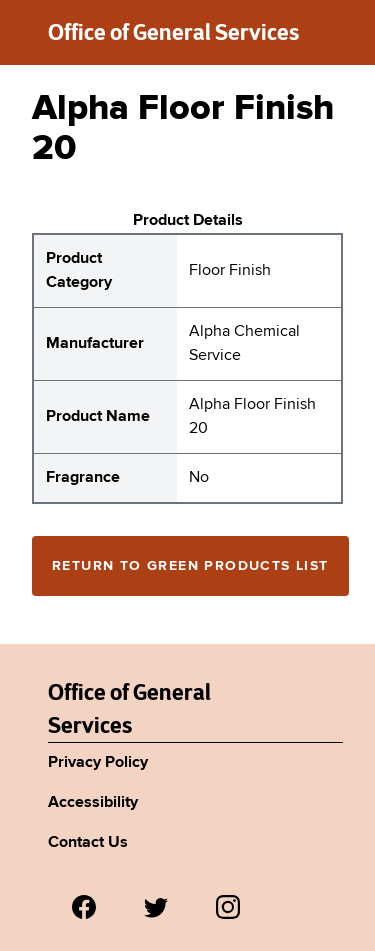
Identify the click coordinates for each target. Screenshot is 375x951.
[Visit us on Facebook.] (84, 907)
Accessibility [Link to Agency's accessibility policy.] (93, 803)
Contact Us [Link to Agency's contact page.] (88, 843)
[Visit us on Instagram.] (228, 907)
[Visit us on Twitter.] (156, 907)
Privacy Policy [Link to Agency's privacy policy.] (98, 763)
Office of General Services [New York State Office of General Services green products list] (173, 32)
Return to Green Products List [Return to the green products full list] (190, 566)
